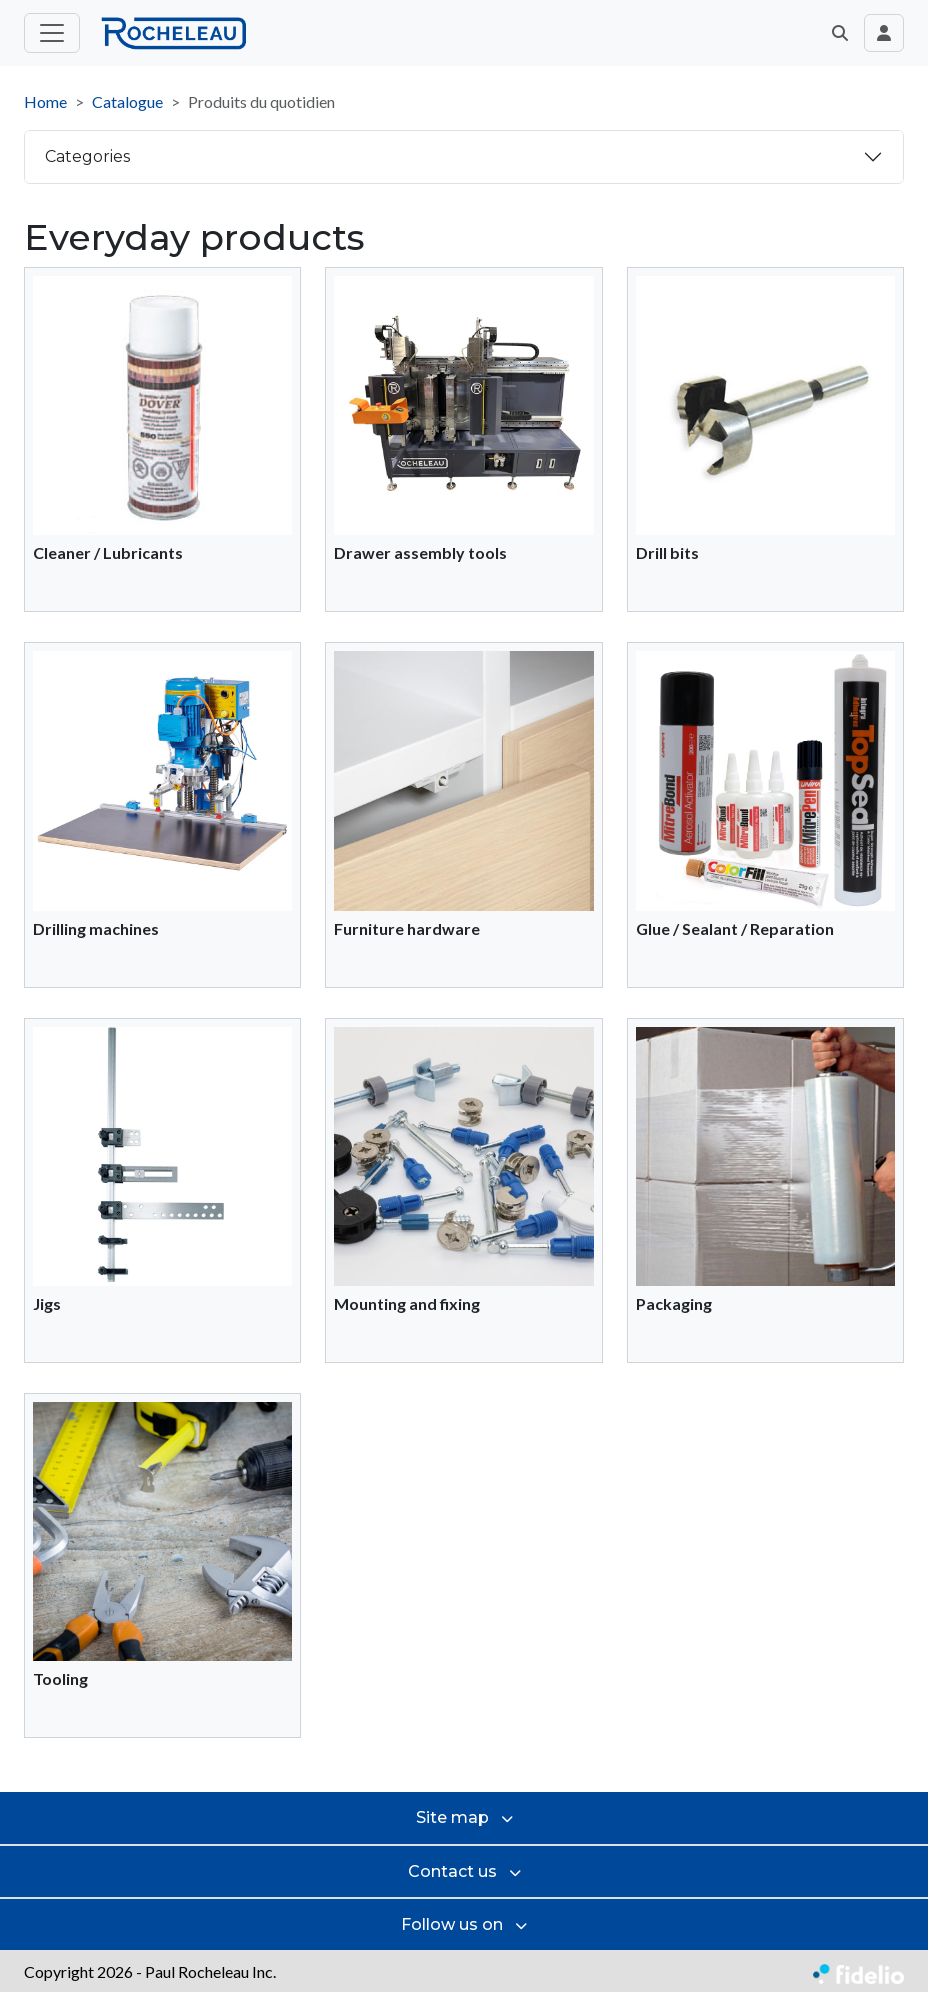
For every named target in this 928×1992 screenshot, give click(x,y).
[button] (840, 33)
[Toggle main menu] (52, 33)
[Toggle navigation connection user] (884, 33)
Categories (87, 156)
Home (45, 101)
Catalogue (127, 101)
